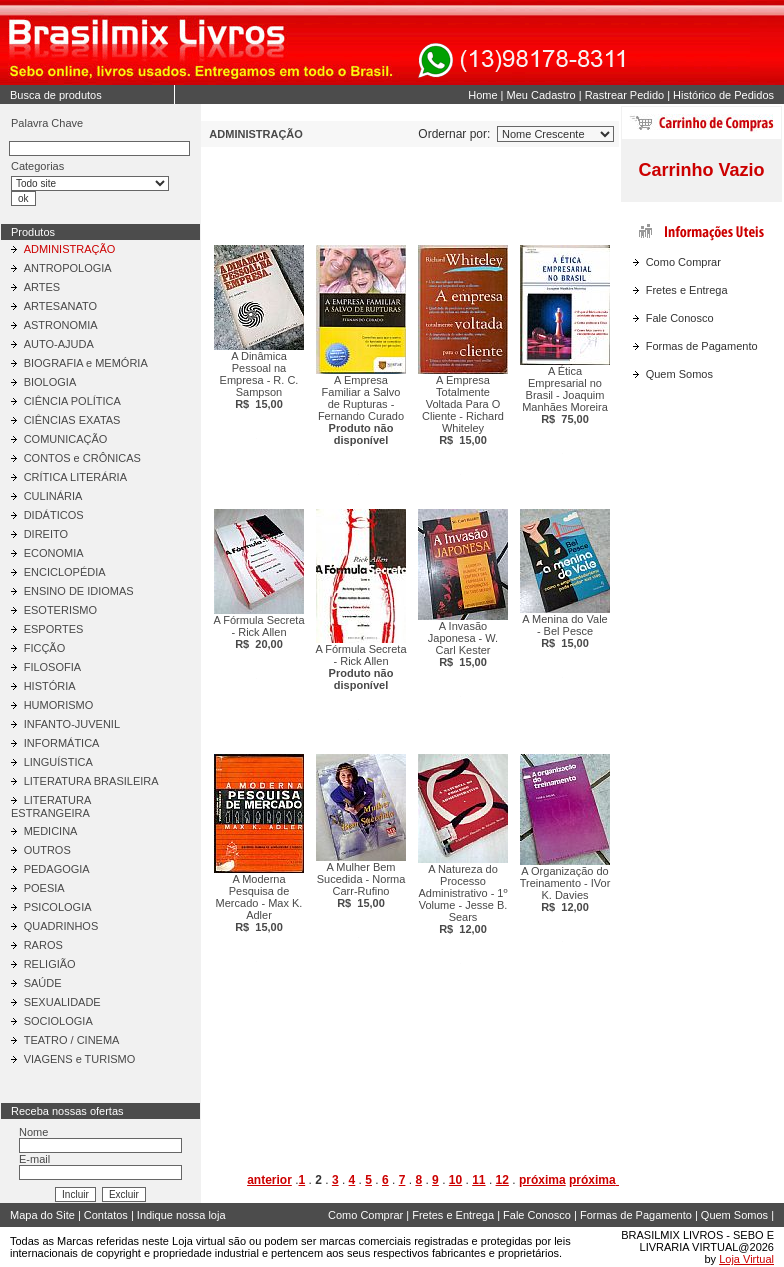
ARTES (42, 287)
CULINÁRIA (53, 496)
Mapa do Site (42, 1215)
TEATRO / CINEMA (72, 1040)
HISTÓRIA (50, 686)
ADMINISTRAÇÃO (70, 249)
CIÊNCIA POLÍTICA (72, 401)
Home (482, 95)
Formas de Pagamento (702, 346)
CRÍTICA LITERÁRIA (75, 477)
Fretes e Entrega (687, 290)
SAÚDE (43, 983)
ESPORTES (54, 629)
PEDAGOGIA (57, 869)
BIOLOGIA (50, 382)
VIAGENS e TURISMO (80, 1059)
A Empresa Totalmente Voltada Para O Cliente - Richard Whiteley (463, 410)
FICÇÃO (45, 648)
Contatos (106, 1215)
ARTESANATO (60, 306)
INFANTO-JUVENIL (72, 724)
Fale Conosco (680, 318)
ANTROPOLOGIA (68, 268)
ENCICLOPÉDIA (65, 572)
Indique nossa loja (181, 1215)
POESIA (44, 888)
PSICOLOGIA (58, 907)
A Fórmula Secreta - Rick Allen (258, 632)
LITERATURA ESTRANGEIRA (51, 806)
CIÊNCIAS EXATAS (72, 420)
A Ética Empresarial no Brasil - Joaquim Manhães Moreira (565, 395)
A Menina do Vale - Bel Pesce (564, 631)
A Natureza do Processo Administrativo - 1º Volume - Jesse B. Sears (463, 899)
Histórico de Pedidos (723, 95)
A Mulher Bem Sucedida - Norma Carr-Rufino (361, 885)
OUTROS (47, 850)
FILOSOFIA (52, 667)
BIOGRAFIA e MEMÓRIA (86, 363)
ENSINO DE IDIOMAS (79, 591)
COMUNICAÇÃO (66, 439)
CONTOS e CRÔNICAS (82, 458)
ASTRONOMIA (61, 325)
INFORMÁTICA (62, 743)
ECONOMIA (54, 553)
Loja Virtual (746, 1259)
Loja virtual (198, 1241)
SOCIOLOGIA (58, 1021)
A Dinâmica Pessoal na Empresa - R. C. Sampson (259, 380)
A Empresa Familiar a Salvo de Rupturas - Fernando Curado (361, 410)
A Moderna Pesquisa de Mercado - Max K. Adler (259, 903)
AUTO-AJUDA (59, 344)
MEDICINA (51, 831)
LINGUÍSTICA (58, 762)
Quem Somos (679, 374)
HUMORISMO (59, 705)
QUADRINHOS (61, 926)
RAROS (43, 945)
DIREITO (46, 534)
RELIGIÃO (50, 964)
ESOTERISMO (60, 610)
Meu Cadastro (541, 95)
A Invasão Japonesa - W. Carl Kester (463, 644)
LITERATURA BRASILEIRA (91, 781)
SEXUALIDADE (62, 1002)
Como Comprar (683, 262)
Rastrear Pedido (625, 95)
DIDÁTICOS (54, 515)
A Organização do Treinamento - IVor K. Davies (565, 889)
